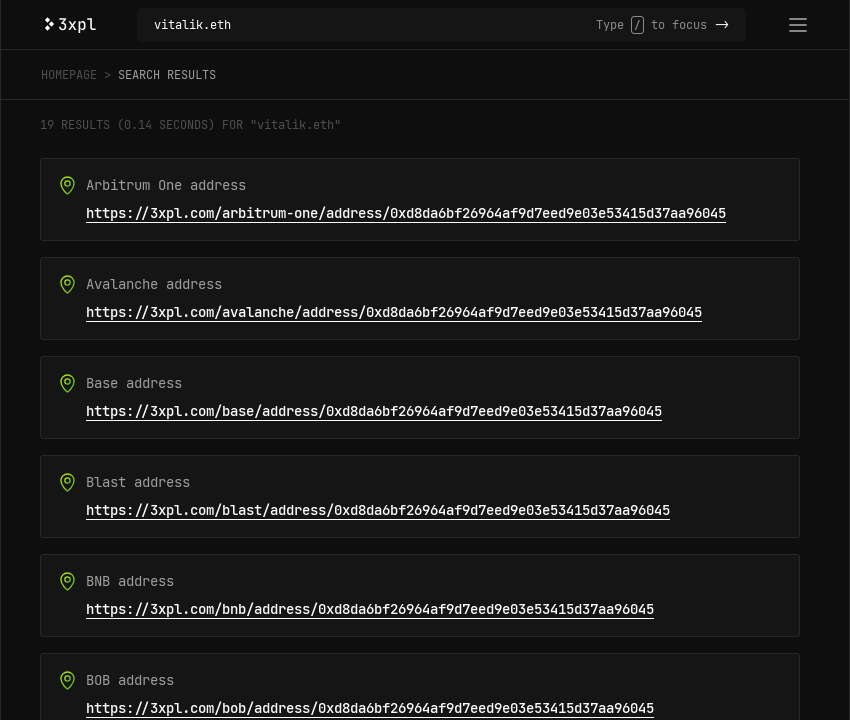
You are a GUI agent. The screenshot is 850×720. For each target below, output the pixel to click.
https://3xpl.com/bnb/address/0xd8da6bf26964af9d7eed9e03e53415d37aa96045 (370, 609)
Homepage (69, 75)
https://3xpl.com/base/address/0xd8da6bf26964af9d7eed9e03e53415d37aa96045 (374, 411)
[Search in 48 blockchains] (375, 25)
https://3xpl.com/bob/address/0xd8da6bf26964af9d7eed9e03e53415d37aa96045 (370, 708)
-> (722, 25)
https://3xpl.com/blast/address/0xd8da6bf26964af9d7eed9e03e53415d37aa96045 (378, 510)
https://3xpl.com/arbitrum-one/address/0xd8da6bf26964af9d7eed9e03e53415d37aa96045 (406, 213)
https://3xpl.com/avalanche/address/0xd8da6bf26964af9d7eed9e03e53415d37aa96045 (394, 312)
